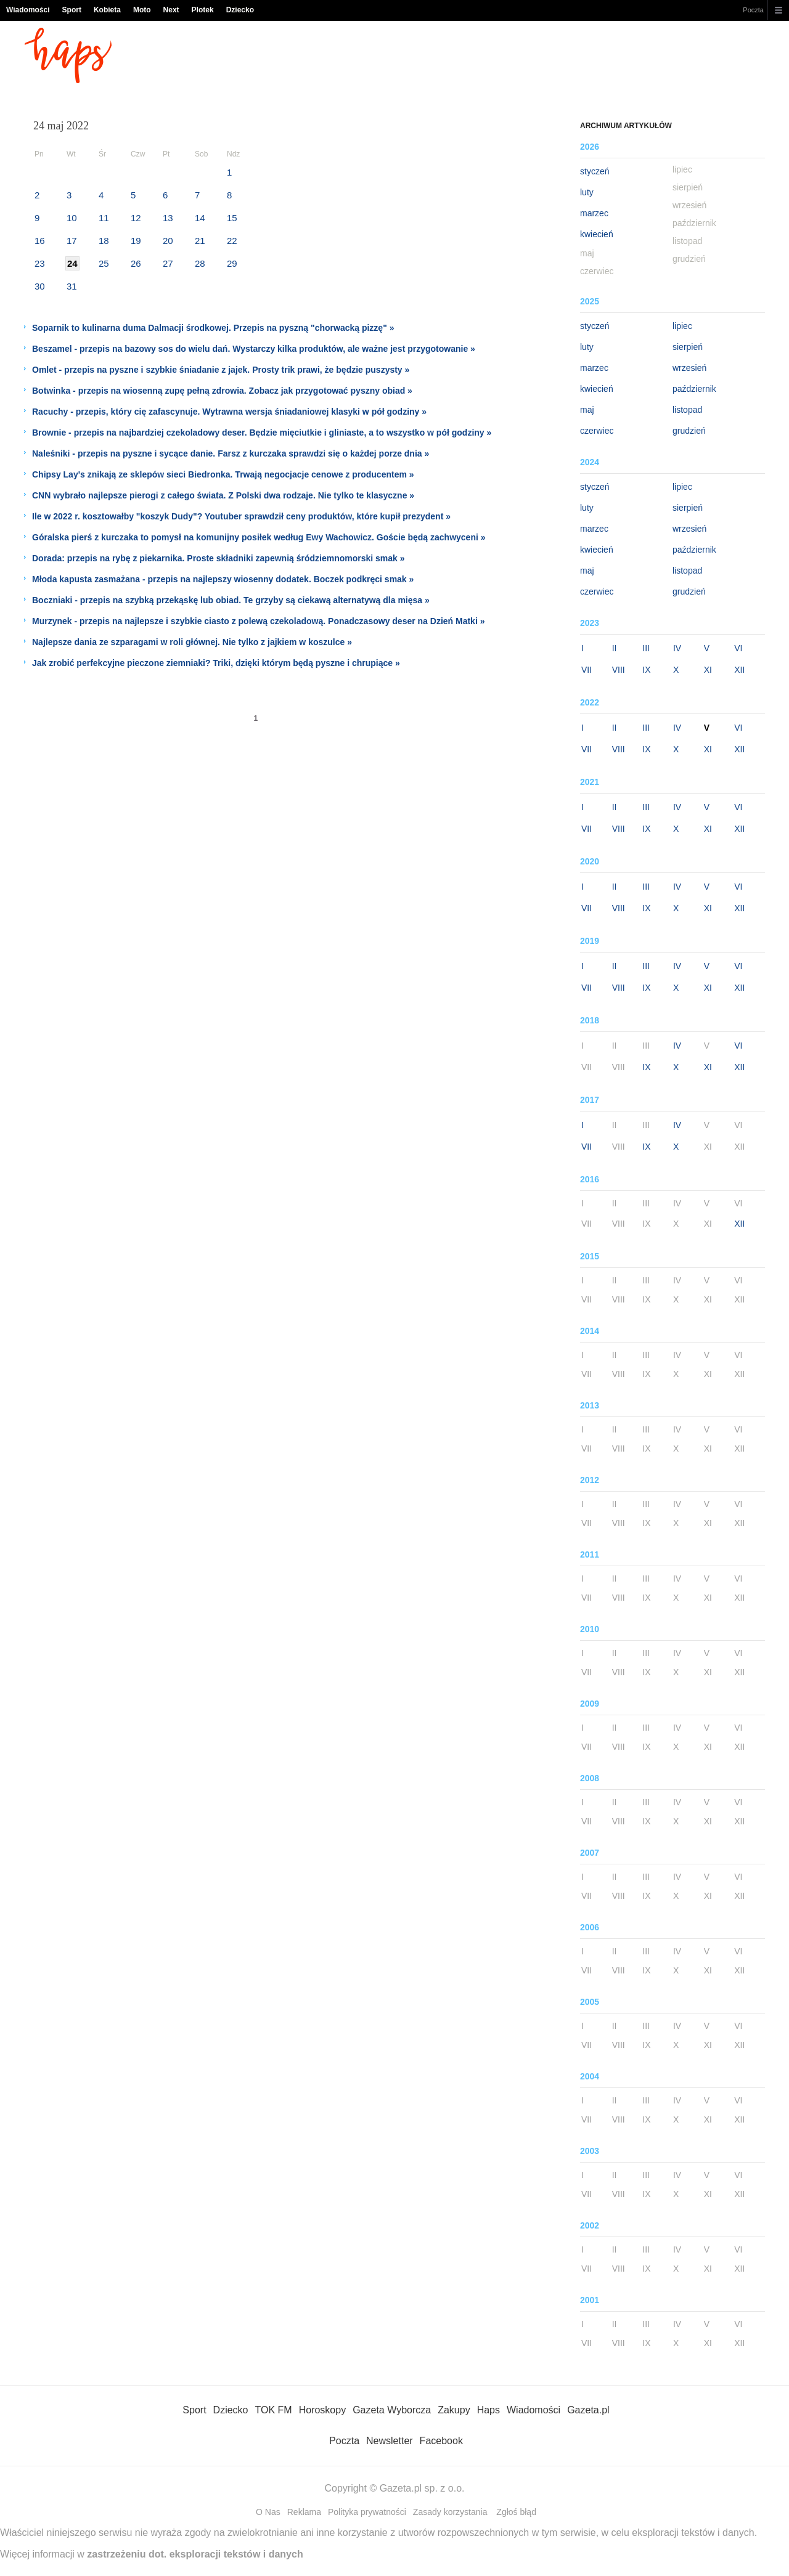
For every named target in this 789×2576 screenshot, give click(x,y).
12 (136, 218)
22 (232, 240)
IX (646, 670)
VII (586, 670)
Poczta (753, 10)
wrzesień (689, 368)
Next (171, 10)
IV (677, 648)
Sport (71, 10)
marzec (594, 213)
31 (72, 286)
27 (168, 263)
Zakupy (454, 2410)
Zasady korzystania (450, 2512)
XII (739, 670)
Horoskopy (322, 2410)
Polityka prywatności (367, 2512)
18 (104, 240)
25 (104, 263)
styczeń (594, 171)
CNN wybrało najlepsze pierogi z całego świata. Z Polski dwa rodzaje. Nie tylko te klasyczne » (223, 495)
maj (587, 410)
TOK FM (273, 2410)
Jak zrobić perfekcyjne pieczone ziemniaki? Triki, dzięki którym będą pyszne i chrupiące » (216, 663)
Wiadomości (28, 10)
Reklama (304, 2512)
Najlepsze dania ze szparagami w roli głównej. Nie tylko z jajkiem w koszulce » (192, 642)
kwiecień (596, 234)
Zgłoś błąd (516, 2512)
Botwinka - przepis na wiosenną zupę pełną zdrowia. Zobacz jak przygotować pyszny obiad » (222, 391)
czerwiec (596, 431)
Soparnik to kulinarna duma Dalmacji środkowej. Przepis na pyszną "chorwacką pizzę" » (213, 328)
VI (738, 648)
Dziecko (240, 10)
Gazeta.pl (588, 2410)
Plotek (203, 10)
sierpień (687, 347)
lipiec (682, 326)
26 (136, 263)
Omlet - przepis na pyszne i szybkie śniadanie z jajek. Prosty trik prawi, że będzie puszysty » (220, 370)
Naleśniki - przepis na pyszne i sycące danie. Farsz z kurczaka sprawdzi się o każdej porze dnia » (230, 453)
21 (200, 240)
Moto (142, 10)
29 (232, 263)
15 (232, 218)
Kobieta (107, 10)
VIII (618, 670)
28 (200, 263)
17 (72, 240)
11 (104, 218)
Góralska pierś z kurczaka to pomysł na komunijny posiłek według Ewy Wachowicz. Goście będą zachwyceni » (259, 537)
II (614, 648)
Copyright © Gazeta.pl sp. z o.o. (394, 2488)
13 (168, 218)
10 (72, 218)
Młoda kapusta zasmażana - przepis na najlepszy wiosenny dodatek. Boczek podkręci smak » (223, 579)
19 (136, 240)
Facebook (441, 2441)
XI (708, 670)
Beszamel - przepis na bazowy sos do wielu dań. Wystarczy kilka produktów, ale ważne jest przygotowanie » (253, 349)
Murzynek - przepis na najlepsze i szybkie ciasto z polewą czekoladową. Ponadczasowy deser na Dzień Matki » (258, 621)
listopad (687, 410)
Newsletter (389, 2441)
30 (40, 286)
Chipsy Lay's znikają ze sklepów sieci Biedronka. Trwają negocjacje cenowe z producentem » (223, 474)
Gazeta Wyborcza (392, 2410)
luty (587, 192)
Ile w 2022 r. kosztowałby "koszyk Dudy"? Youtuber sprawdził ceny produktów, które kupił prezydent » (241, 516)
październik (694, 389)
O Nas (268, 2512)
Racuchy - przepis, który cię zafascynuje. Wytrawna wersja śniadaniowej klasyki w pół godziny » (229, 411)
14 (200, 218)
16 (40, 240)
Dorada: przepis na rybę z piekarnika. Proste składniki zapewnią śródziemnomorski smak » (218, 558)
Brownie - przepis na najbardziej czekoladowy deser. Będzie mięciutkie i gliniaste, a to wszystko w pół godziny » (261, 432)
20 (168, 240)
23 (40, 263)
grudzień (689, 431)
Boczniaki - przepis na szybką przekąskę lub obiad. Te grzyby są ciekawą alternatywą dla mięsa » (231, 600)
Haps (488, 2410)
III (646, 648)
